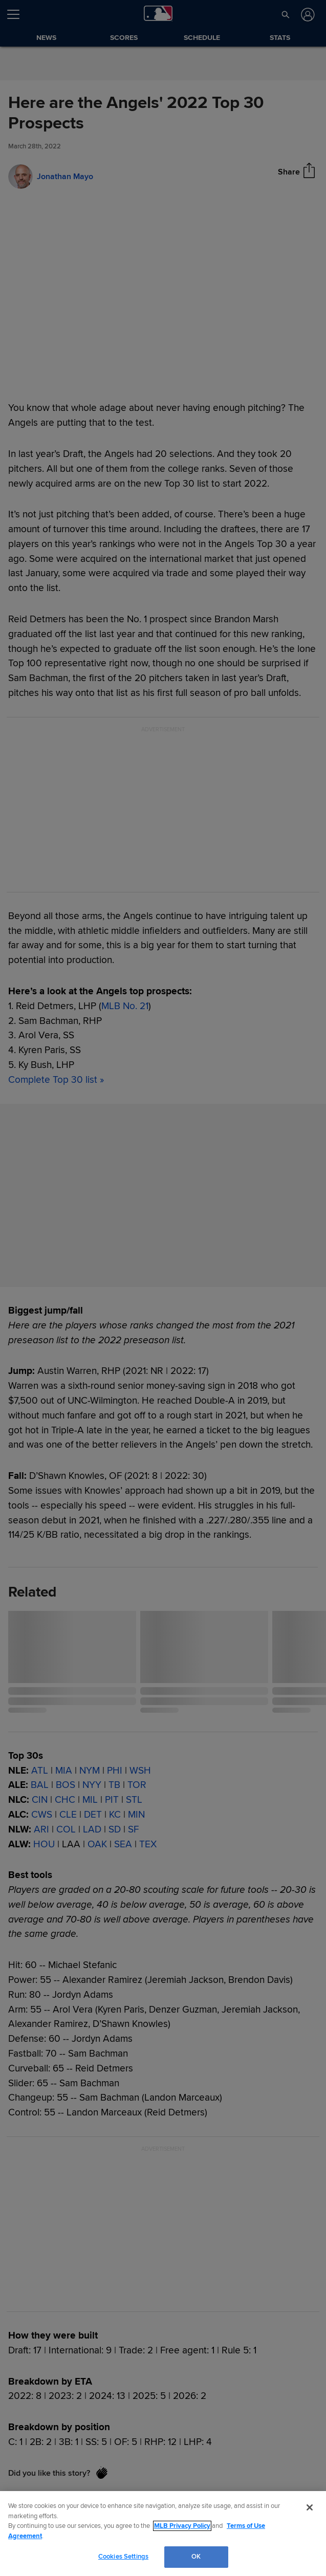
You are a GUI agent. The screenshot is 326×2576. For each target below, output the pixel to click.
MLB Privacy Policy (182, 2526)
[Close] (309, 2507)
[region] (163, 2533)
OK (196, 2556)
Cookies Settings (123, 2556)
